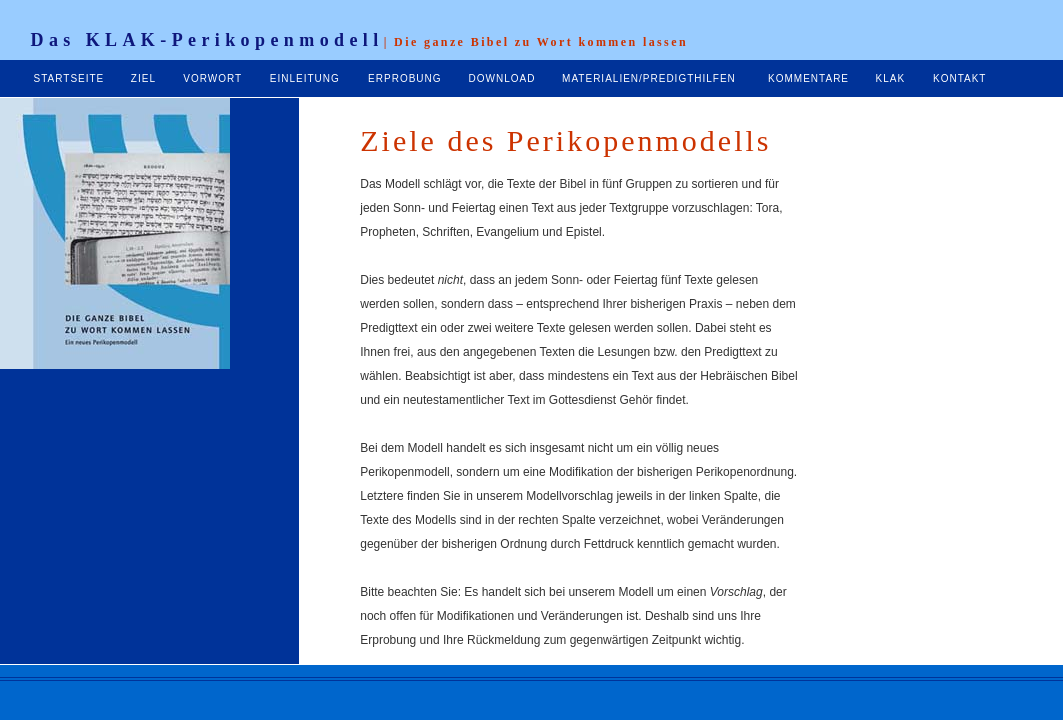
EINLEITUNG (305, 78)
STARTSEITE (69, 78)
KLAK (891, 78)
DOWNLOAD (502, 78)
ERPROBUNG (404, 78)
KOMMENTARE (808, 78)
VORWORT (212, 78)
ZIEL (143, 78)
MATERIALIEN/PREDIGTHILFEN (649, 78)
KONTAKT (959, 78)
